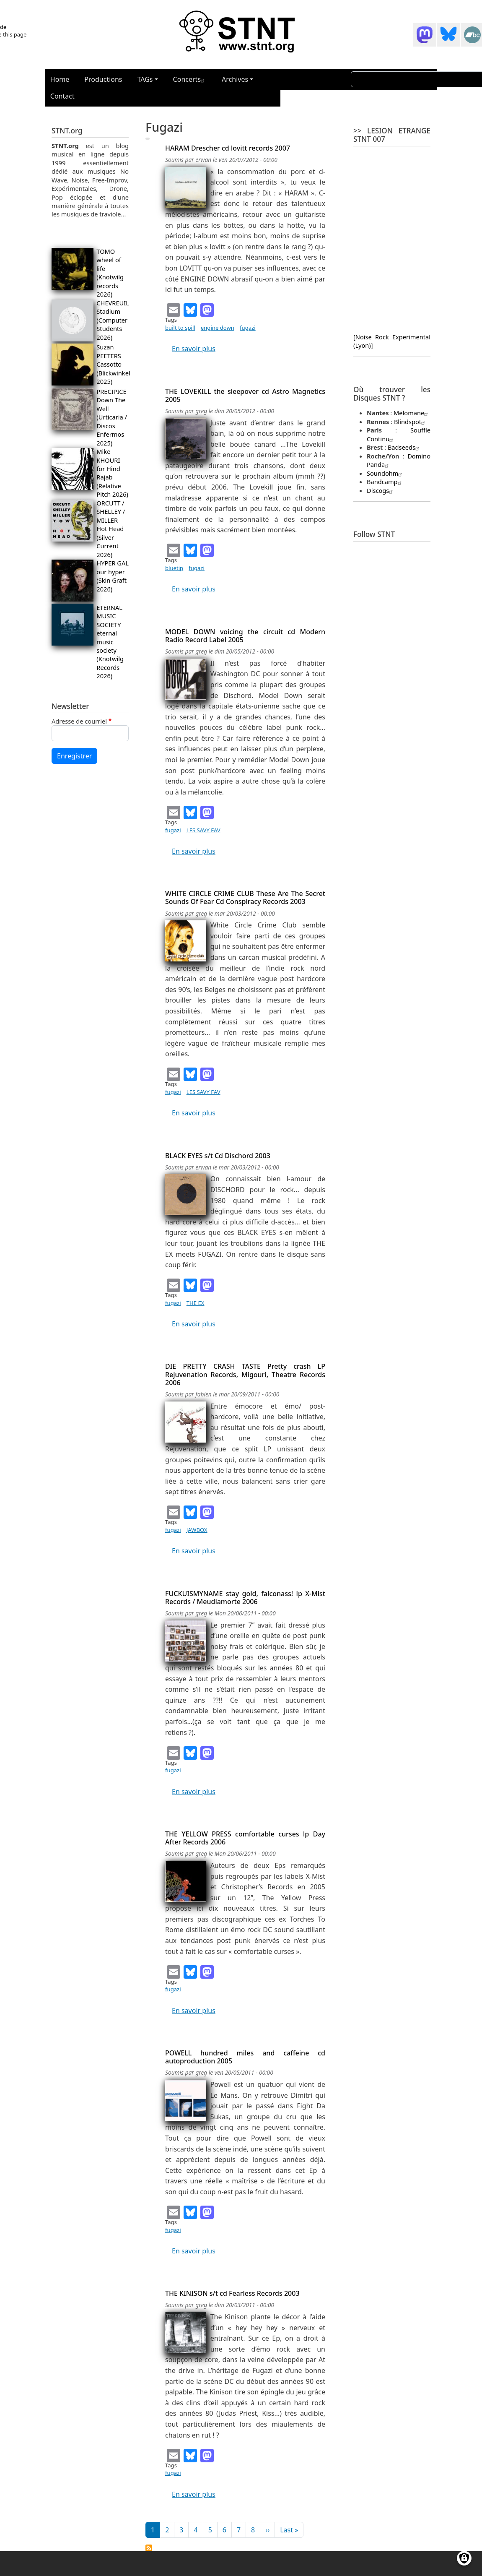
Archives (235, 79)
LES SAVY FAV (203, 830)
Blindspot (410, 421)
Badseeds (404, 447)
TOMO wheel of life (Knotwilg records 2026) (110, 272)
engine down (217, 327)
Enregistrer (74, 756)
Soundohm (385, 473)
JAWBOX (197, 1530)
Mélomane (412, 413)
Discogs (381, 490)
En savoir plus (193, 348)
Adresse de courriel (79, 721)
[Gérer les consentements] (464, 2558)
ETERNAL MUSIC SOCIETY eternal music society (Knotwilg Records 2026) (110, 641)
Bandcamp (385, 481)
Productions (103, 79)
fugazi (248, 327)
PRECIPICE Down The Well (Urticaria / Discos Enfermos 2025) (111, 417)
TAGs (145, 79)
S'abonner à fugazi (148, 2548)
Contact (62, 96)
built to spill (180, 327)
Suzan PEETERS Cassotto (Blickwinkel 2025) (113, 364)
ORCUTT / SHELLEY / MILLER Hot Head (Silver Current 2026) (110, 529)
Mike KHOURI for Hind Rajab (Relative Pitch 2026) (112, 472)
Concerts (190, 79)
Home (60, 79)
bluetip (174, 568)
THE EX (196, 1303)
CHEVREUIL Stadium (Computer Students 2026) (112, 320)
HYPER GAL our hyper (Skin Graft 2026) (112, 576)
